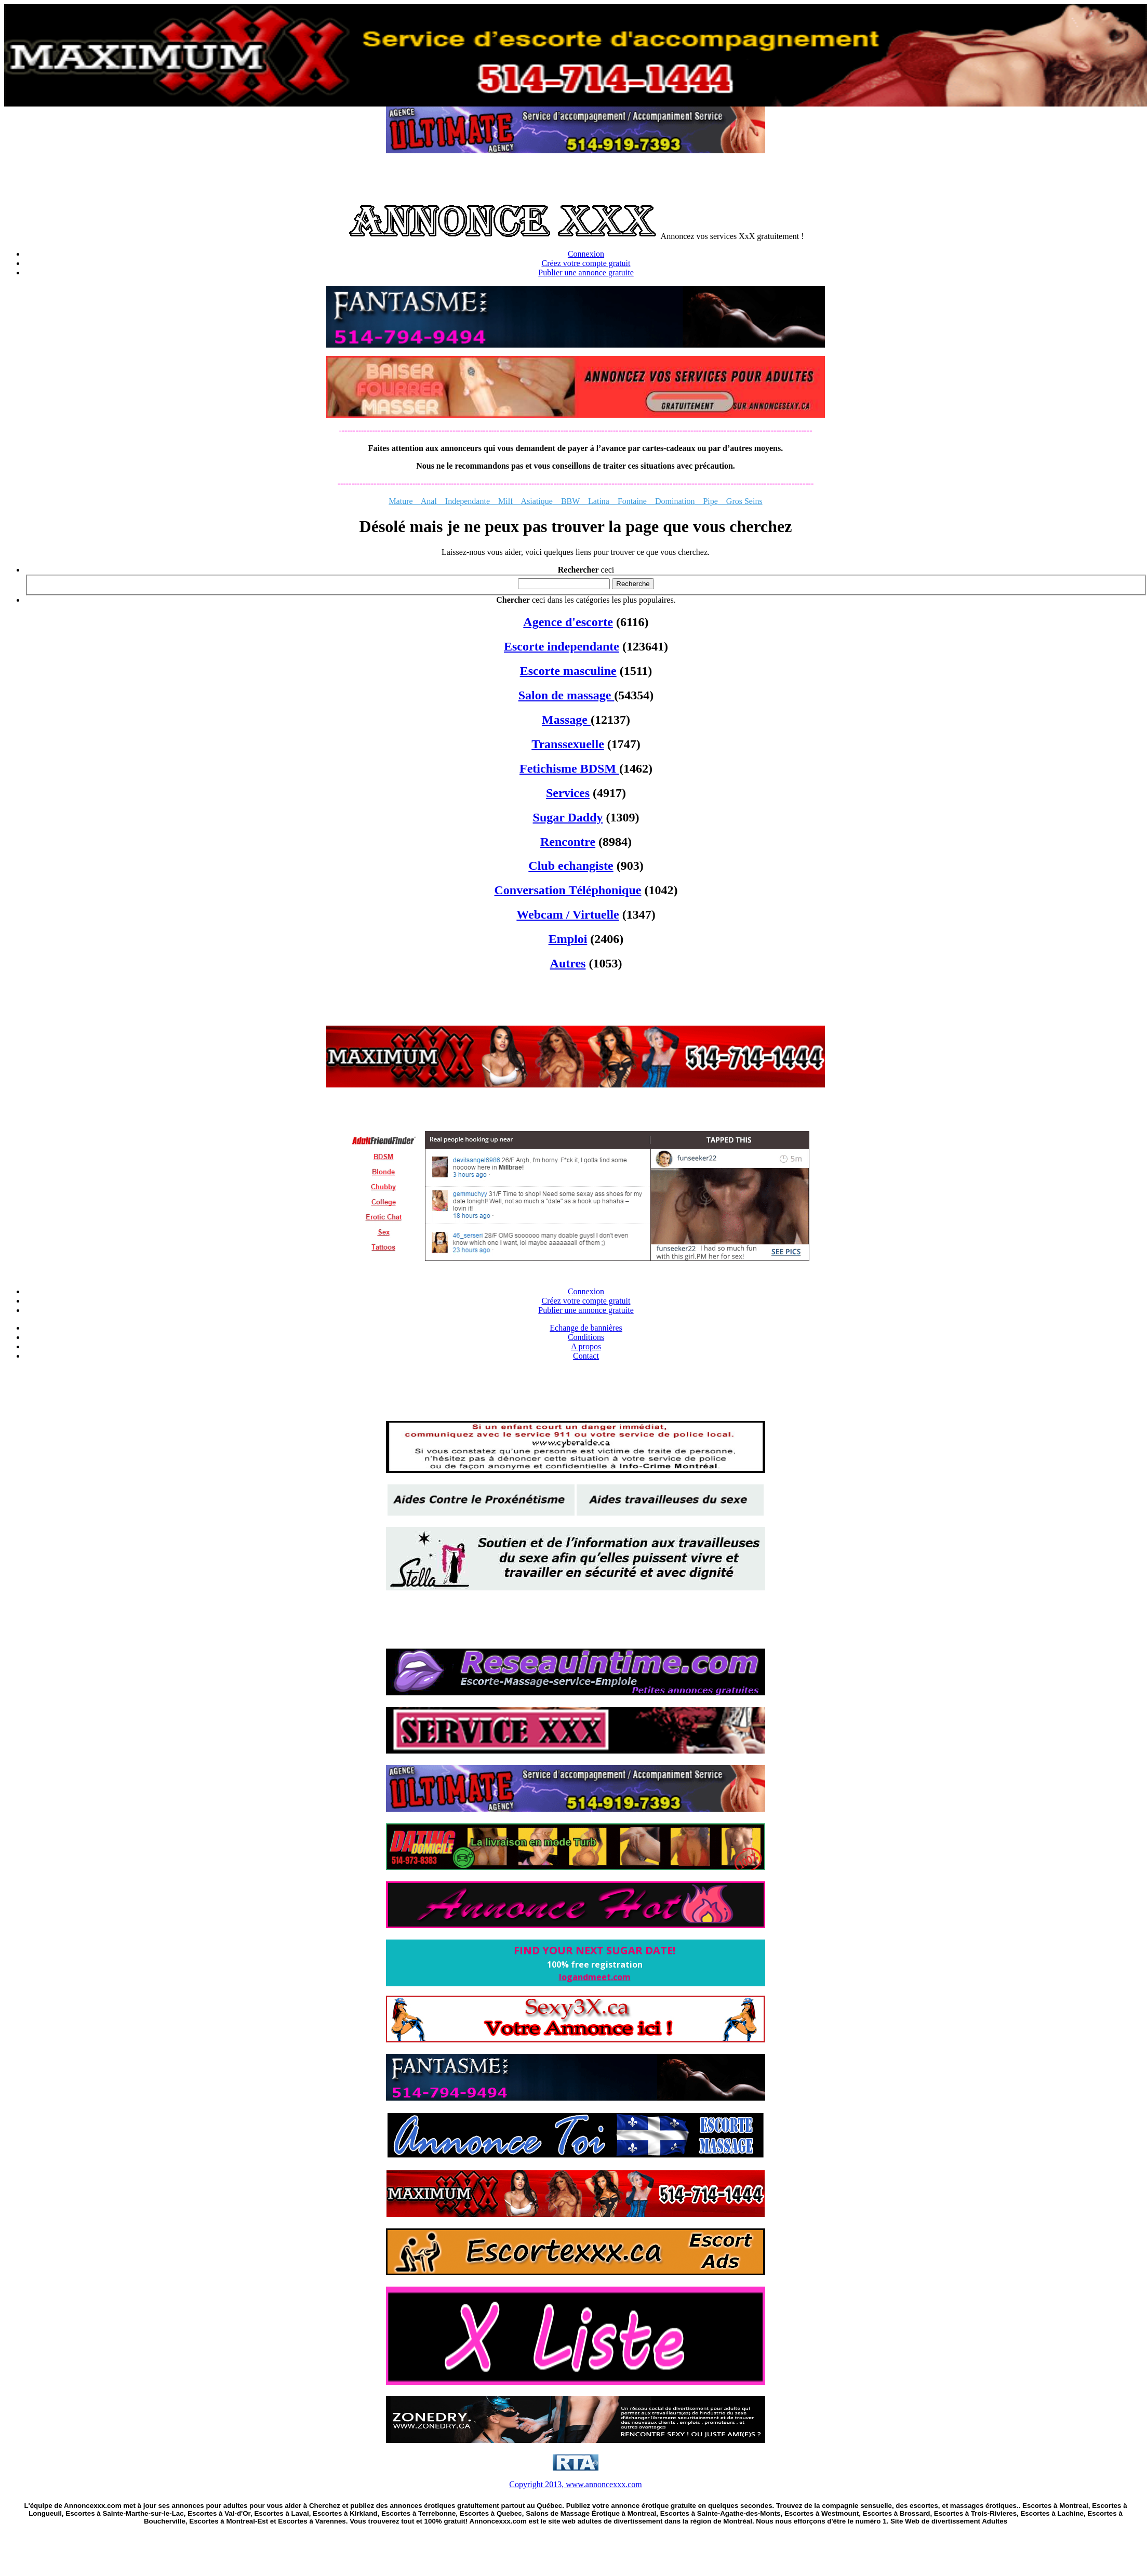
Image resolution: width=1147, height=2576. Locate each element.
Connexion (586, 253)
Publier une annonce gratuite (586, 272)
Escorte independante (561, 646)
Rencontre (567, 841)
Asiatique (537, 501)
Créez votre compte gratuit (585, 263)
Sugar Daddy (568, 817)
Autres (568, 963)
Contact (586, 1355)
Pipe (706, 501)
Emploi (568, 939)
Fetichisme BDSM (569, 768)
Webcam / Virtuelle (567, 914)
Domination (675, 501)
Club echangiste (570, 865)
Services (568, 793)
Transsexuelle (567, 744)
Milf (505, 501)
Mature (404, 501)
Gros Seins (740, 501)
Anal (429, 501)
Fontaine (632, 501)
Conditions (586, 1337)
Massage (566, 719)
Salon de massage (566, 695)
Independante (463, 501)
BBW (570, 501)
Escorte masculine (568, 671)
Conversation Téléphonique (568, 890)
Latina (598, 501)
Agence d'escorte (568, 622)
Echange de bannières (586, 1327)
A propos (586, 1346)
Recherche (632, 584)
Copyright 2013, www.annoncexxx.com (575, 2484)
